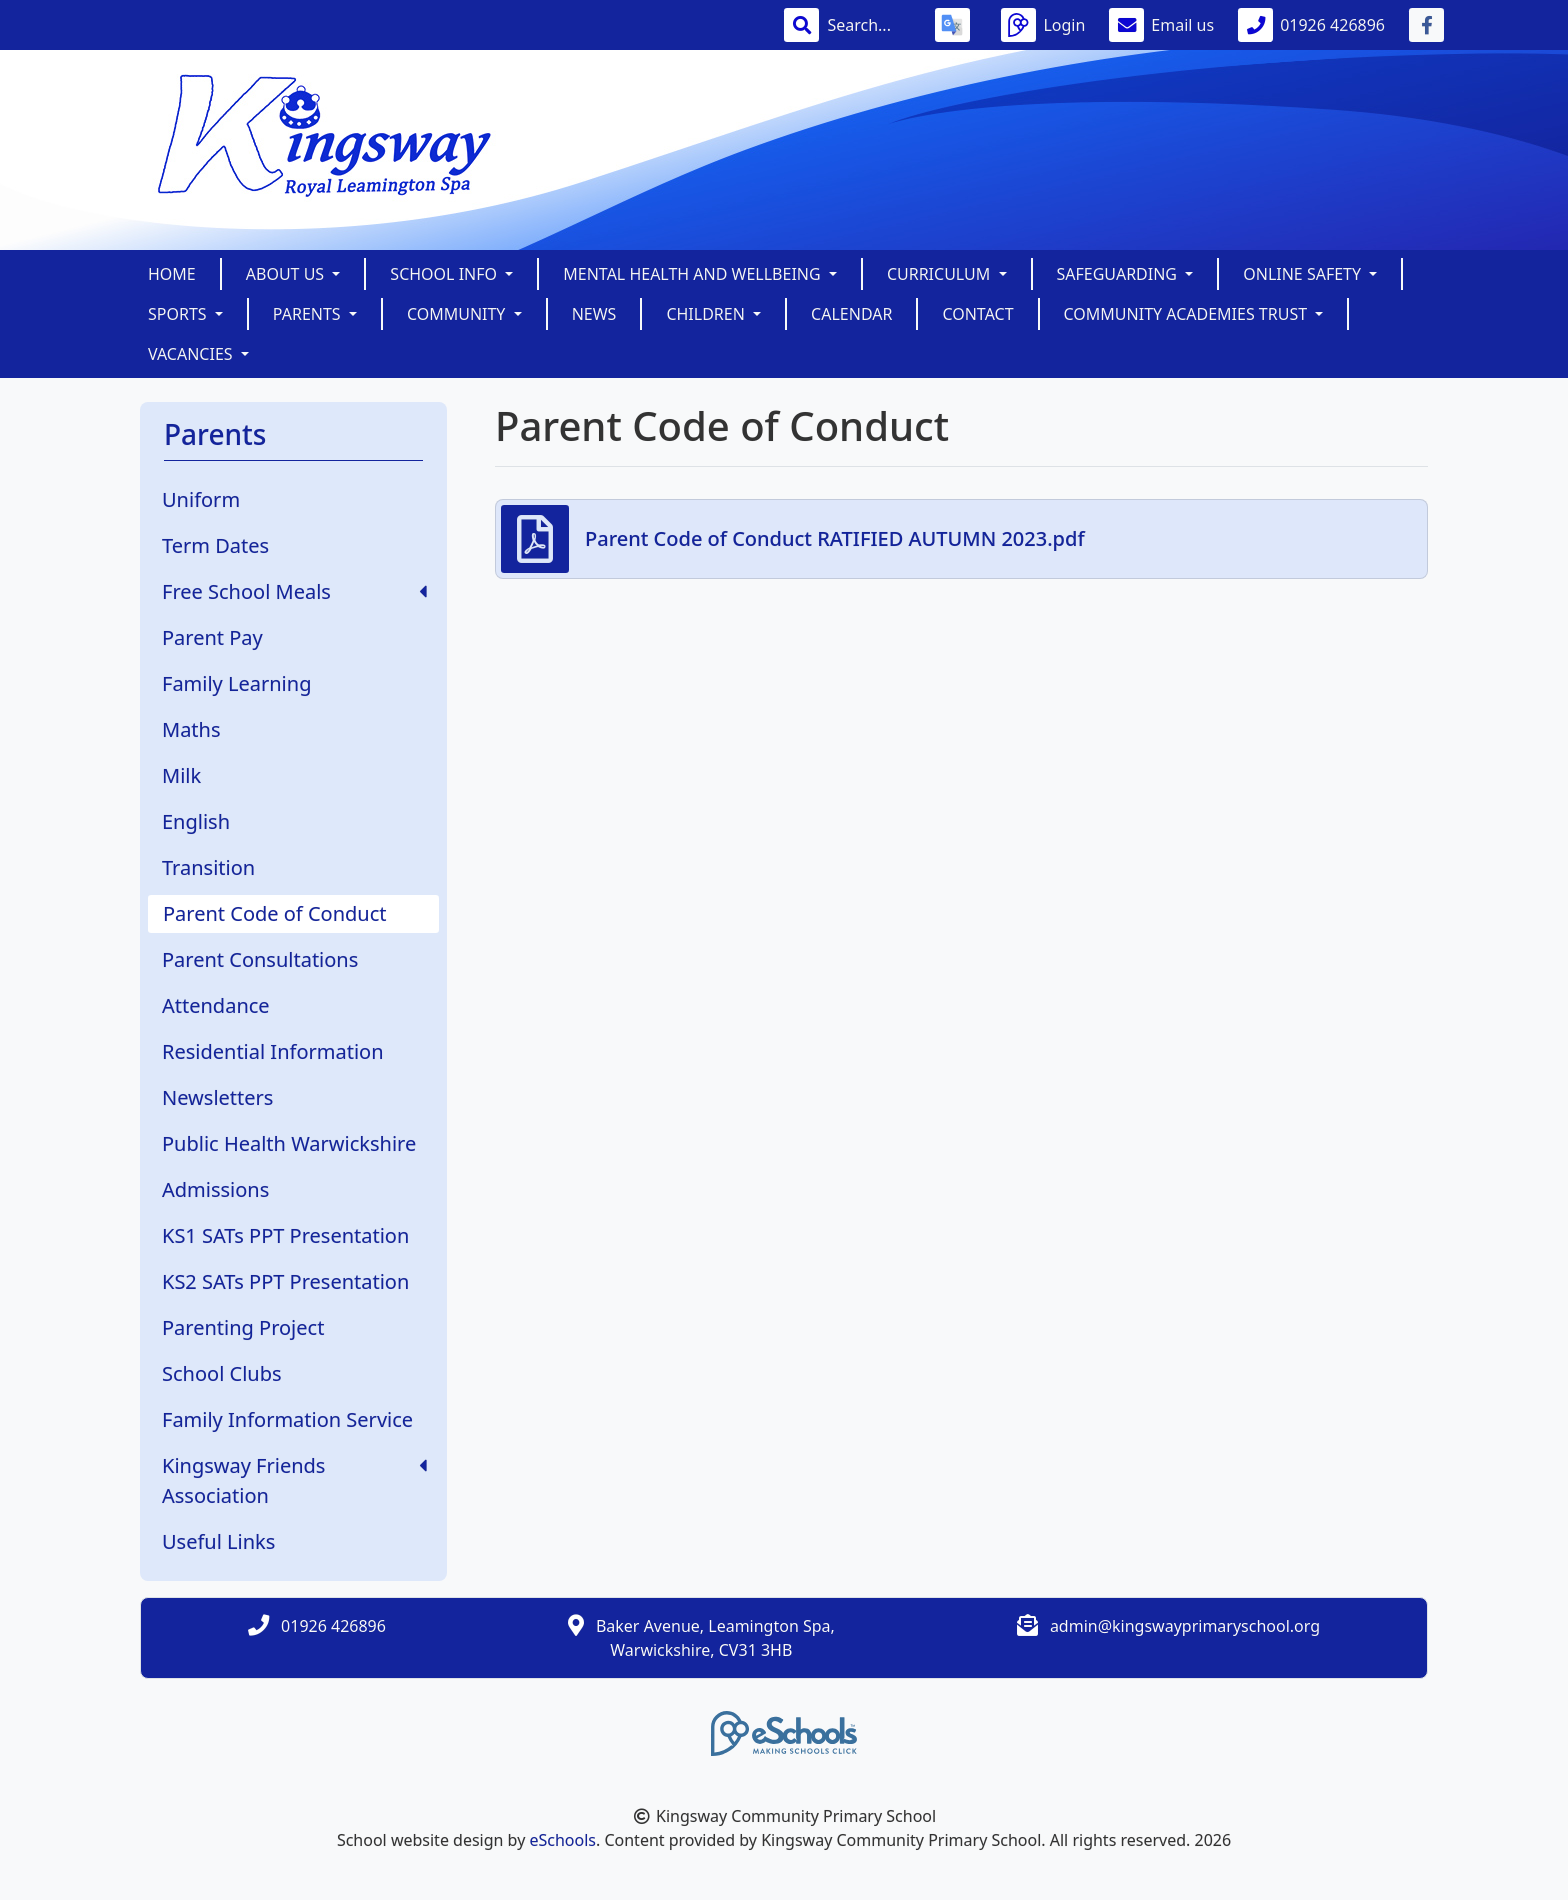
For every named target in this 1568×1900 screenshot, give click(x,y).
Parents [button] (309, 314)
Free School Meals (294, 591)
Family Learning (236, 683)
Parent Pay (212, 637)
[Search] (869, 25)
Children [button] (707, 314)
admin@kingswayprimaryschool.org (1185, 1626)
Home (172, 274)
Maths (191, 729)
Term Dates (215, 545)
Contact (977, 314)
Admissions (215, 1189)
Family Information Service (287, 1419)
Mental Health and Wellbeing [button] (694, 274)
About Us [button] (287, 274)
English (196, 821)
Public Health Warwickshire (289, 1143)
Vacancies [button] (192, 354)
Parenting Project (243, 1327)
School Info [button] (445, 274)
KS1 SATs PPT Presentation (285, 1235)
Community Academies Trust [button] (1188, 314)
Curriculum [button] (941, 274)
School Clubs (222, 1373)
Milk (181, 775)
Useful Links (218, 1541)
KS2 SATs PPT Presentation (285, 1281)
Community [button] (458, 314)
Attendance (216, 1005)
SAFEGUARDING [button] (1119, 274)
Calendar (851, 314)
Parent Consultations (260, 959)
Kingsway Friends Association (294, 1480)
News (594, 314)
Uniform (201, 499)
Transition (208, 867)
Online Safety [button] (1304, 274)
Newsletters (217, 1097)
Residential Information (273, 1051)
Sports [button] (179, 314)
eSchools (562, 1840)
